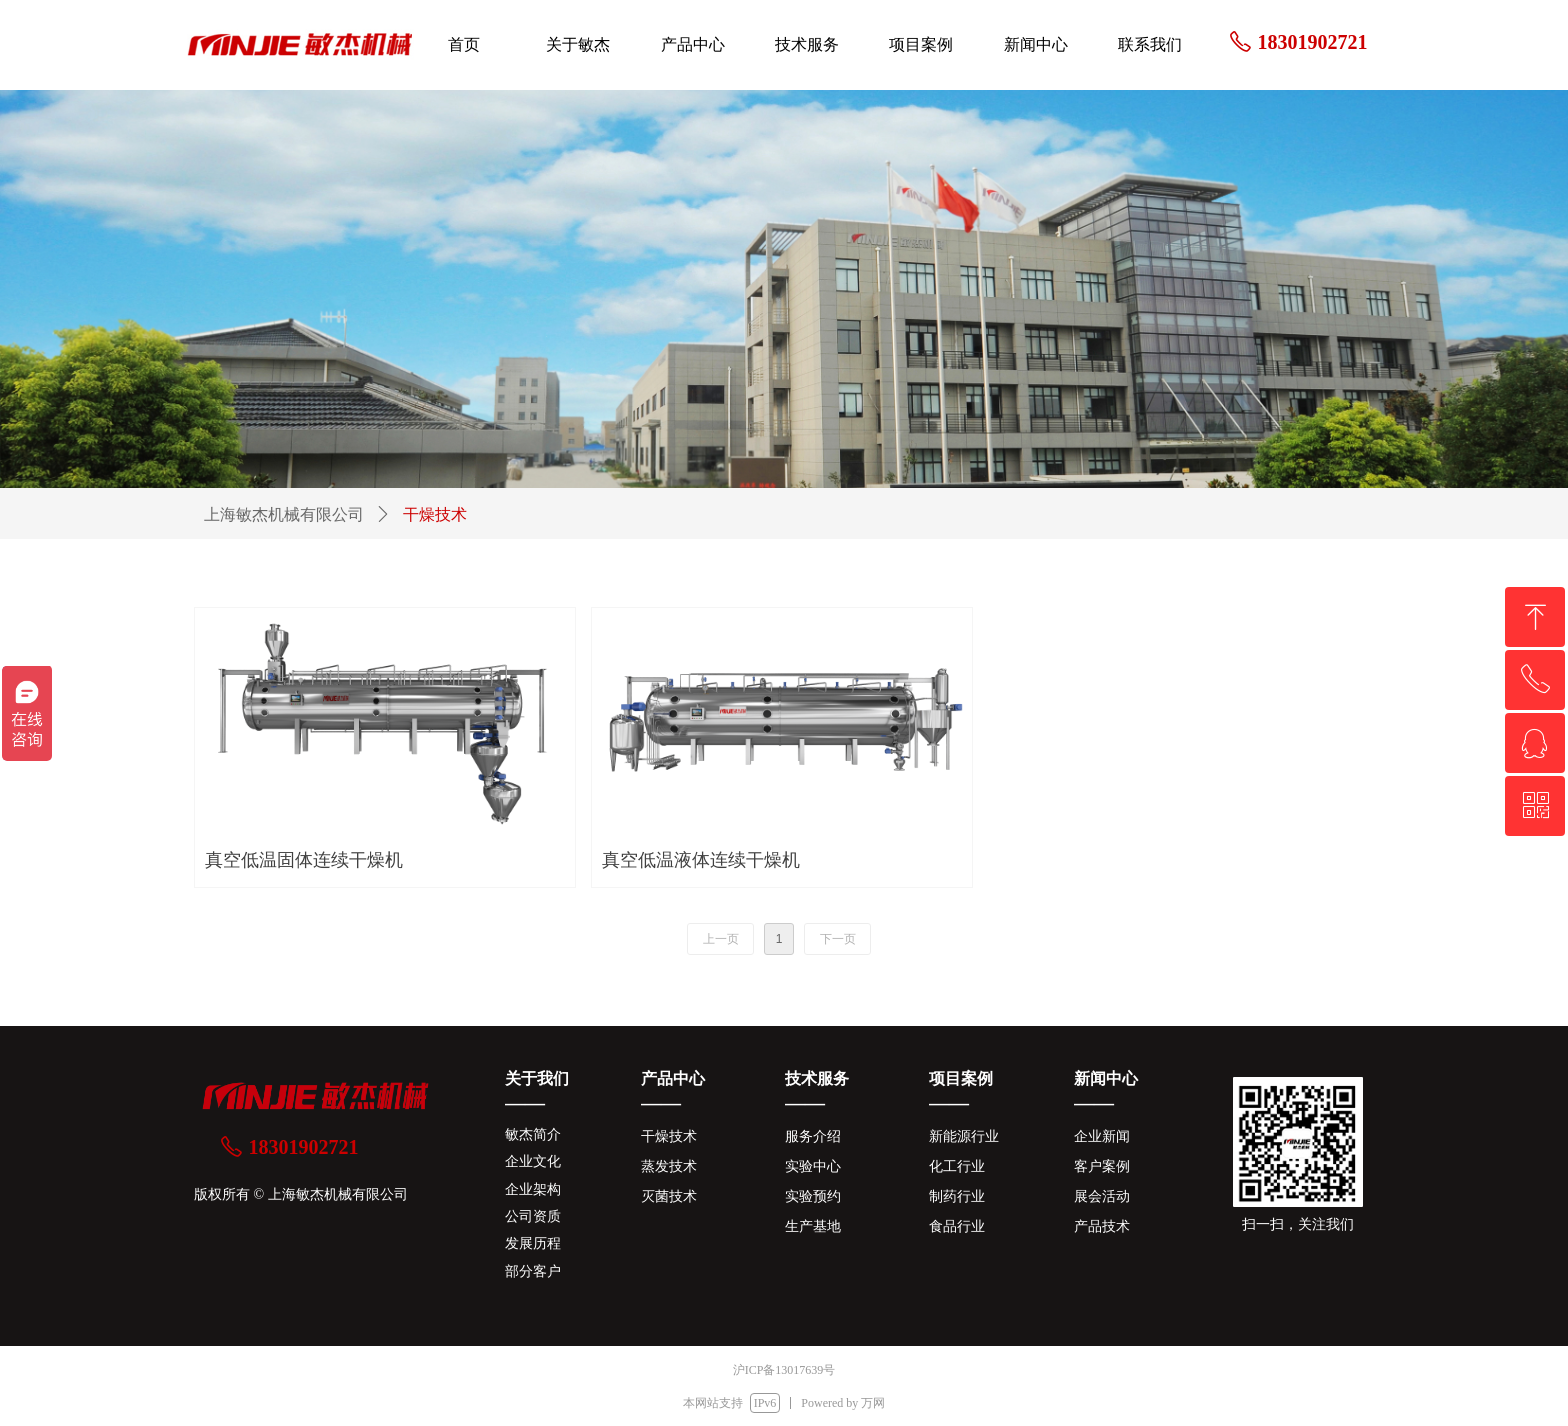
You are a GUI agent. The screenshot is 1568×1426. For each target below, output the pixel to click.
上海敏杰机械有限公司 (284, 514)
